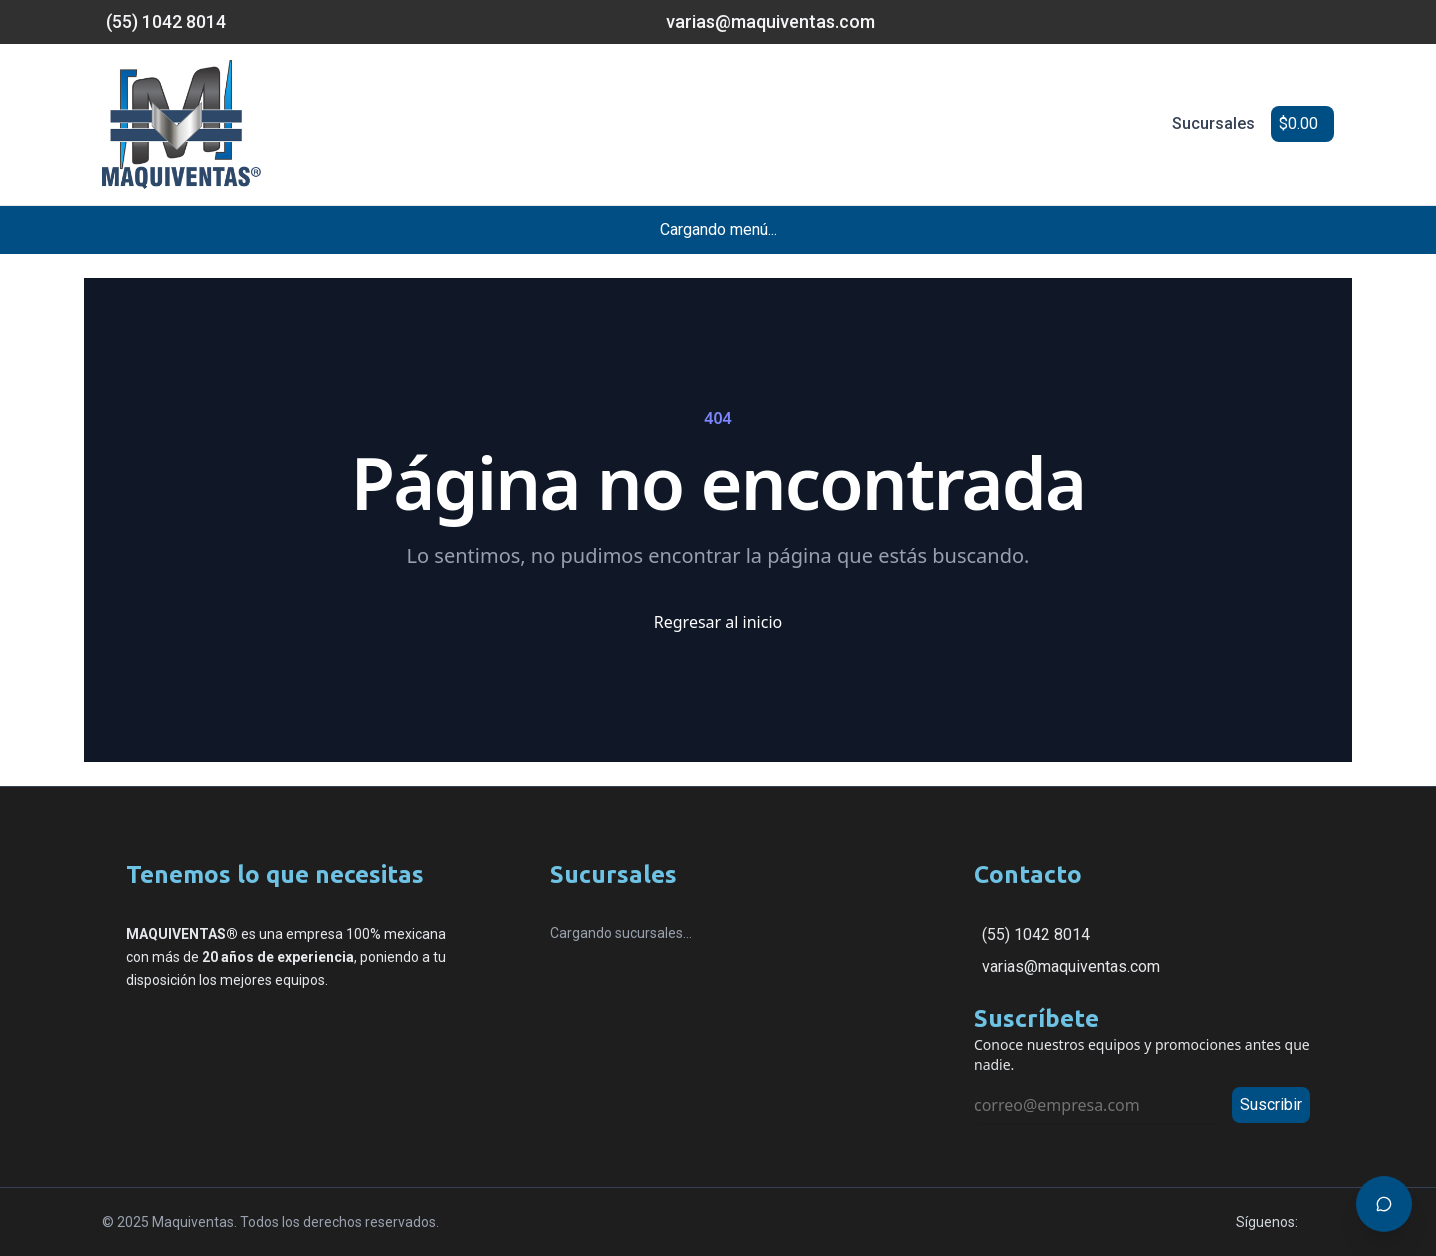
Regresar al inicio (718, 622)
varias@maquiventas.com (1071, 966)
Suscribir (1271, 1104)
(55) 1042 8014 (1036, 934)
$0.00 (1298, 123)
